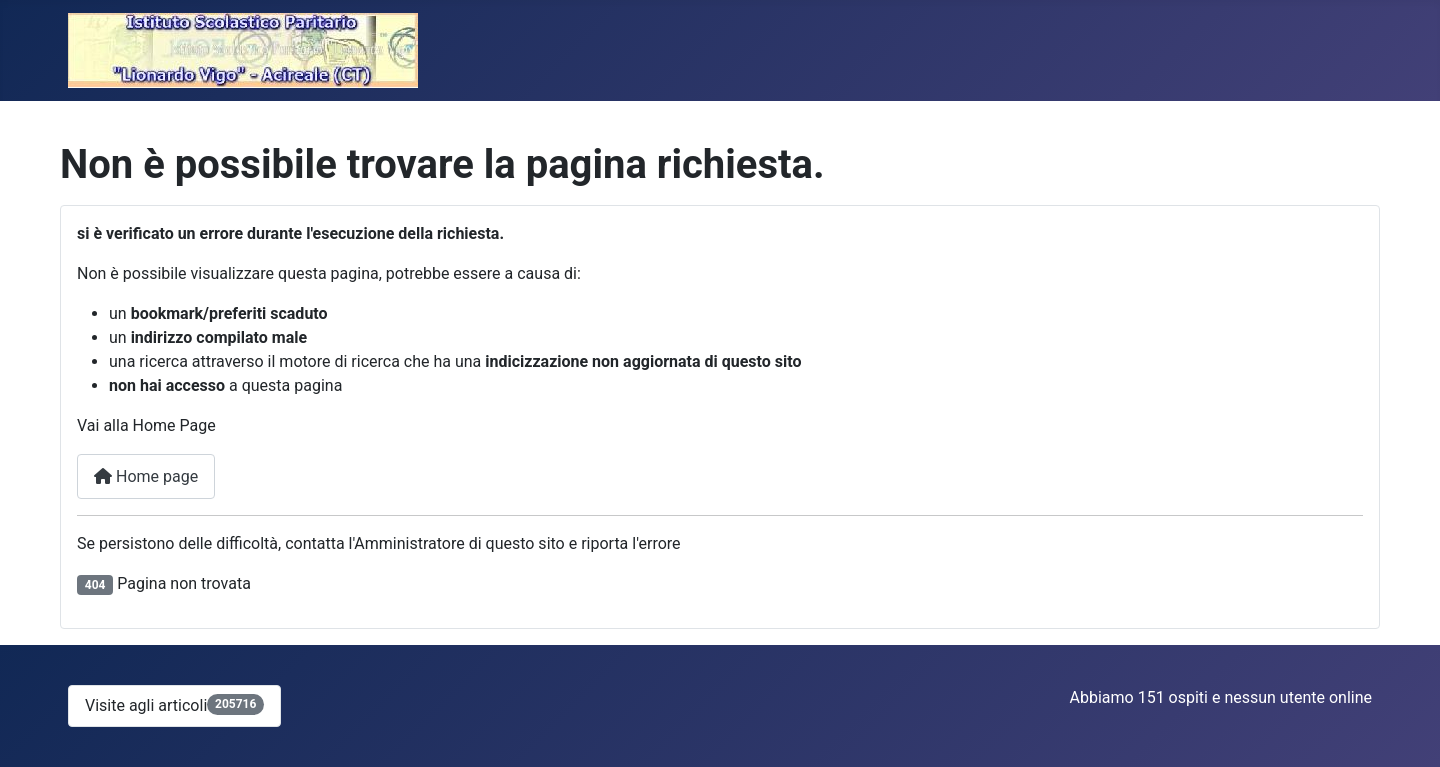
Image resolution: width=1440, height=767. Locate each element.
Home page (146, 476)
